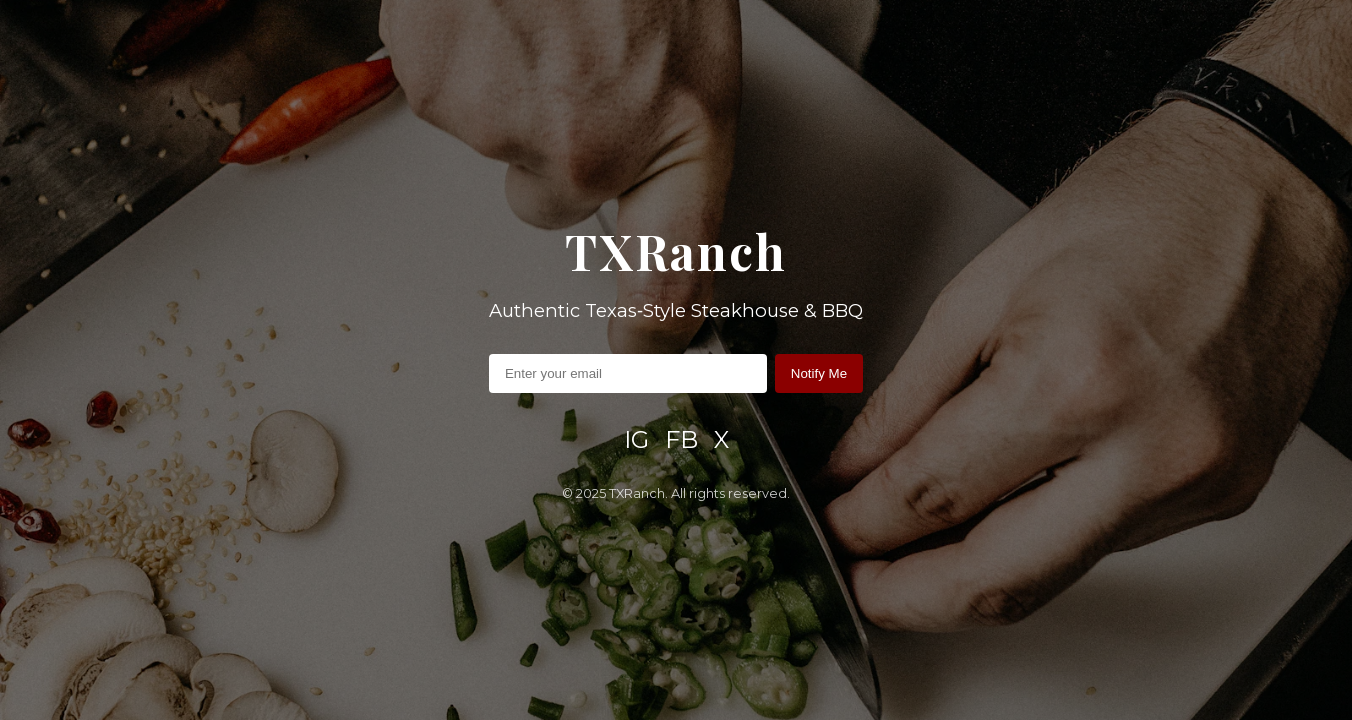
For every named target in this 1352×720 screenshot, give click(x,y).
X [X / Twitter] (721, 439)
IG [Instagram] (636, 439)
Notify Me (819, 373)
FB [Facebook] (681, 439)
